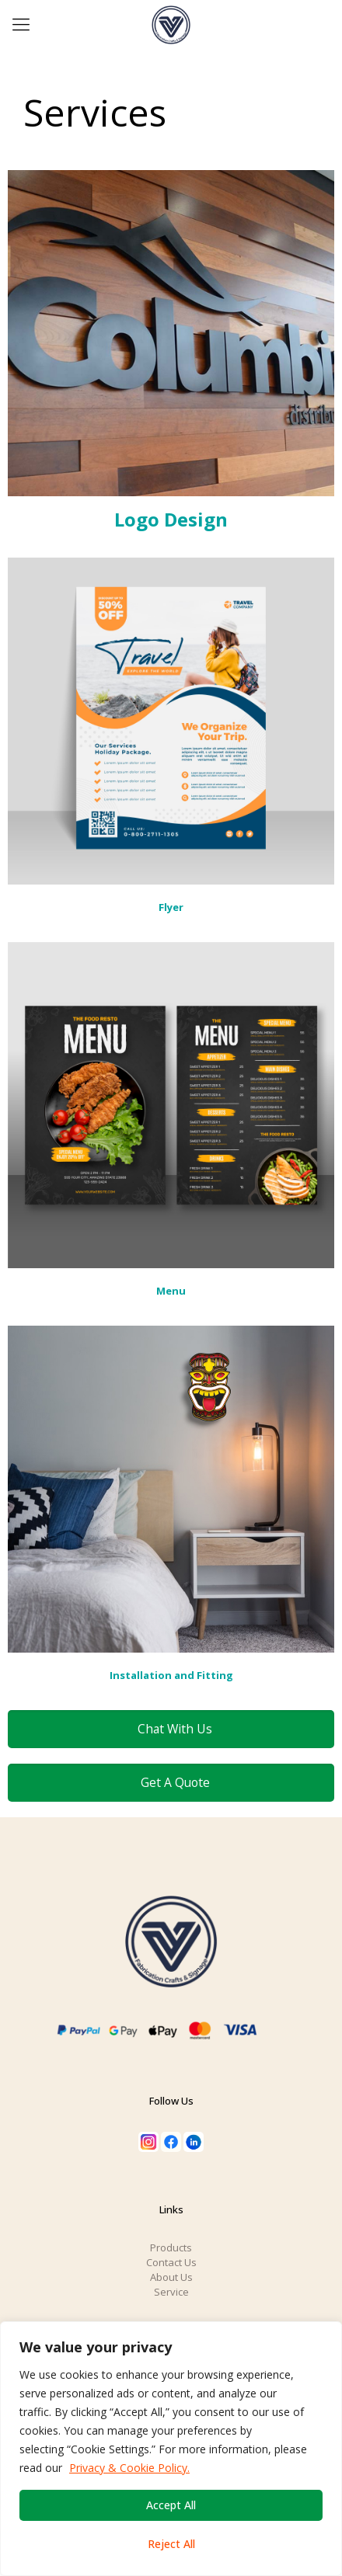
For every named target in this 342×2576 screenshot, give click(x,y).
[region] (171, 2448)
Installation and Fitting (171, 1675)
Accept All (171, 2505)
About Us (171, 2277)
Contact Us (171, 2262)
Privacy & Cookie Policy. (129, 2467)
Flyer (171, 907)
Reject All (171, 2543)
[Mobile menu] (21, 23)
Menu (171, 1291)
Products (171, 2247)
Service (171, 2292)
